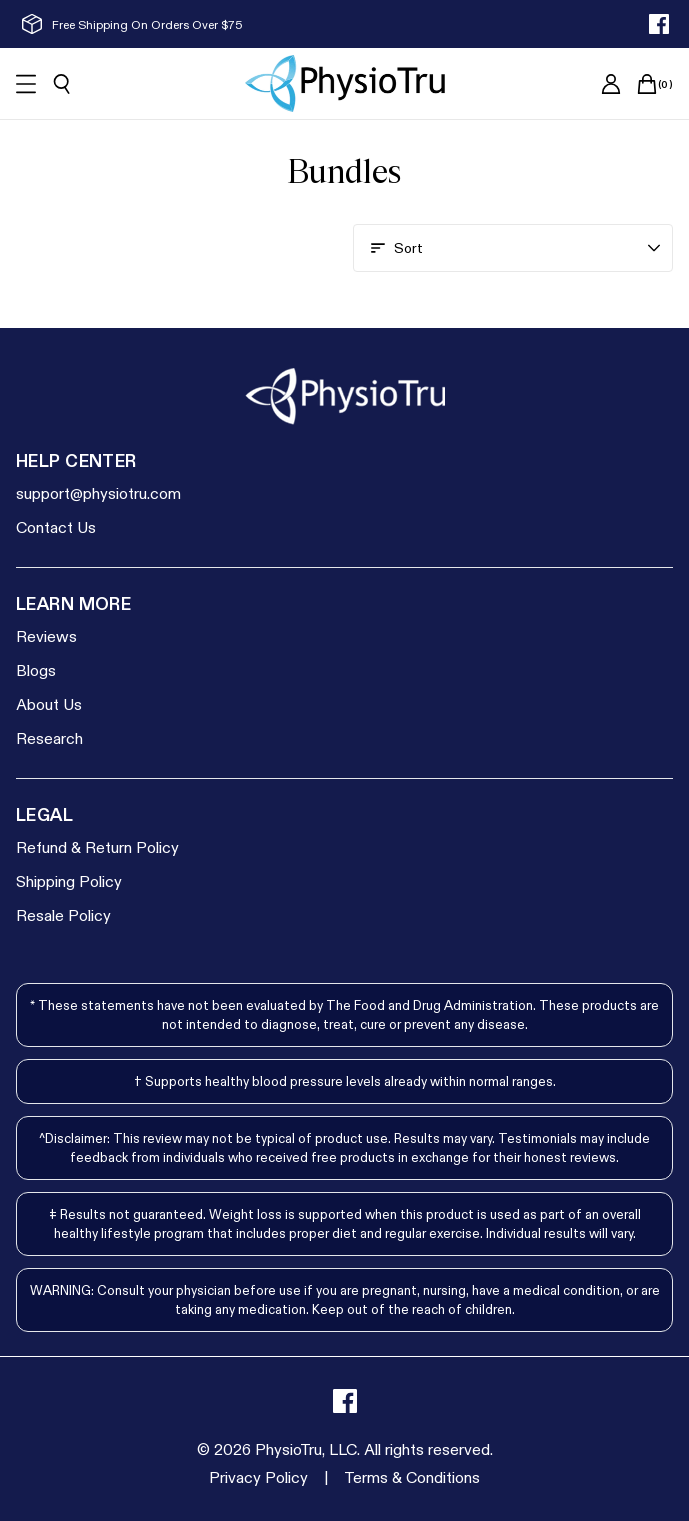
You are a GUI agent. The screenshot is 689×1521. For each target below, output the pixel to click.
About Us (49, 703)
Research (49, 737)
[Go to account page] (611, 84)
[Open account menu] (513, 248)
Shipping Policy (69, 880)
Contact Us (56, 526)
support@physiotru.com (98, 492)
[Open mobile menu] (26, 84)
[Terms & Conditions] (412, 1477)
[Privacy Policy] (258, 1477)
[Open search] (62, 84)
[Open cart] (647, 84)
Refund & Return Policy (97, 846)
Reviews (46, 635)
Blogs (36, 669)
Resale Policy (63, 914)
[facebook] (659, 24)
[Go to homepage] (345, 83)
